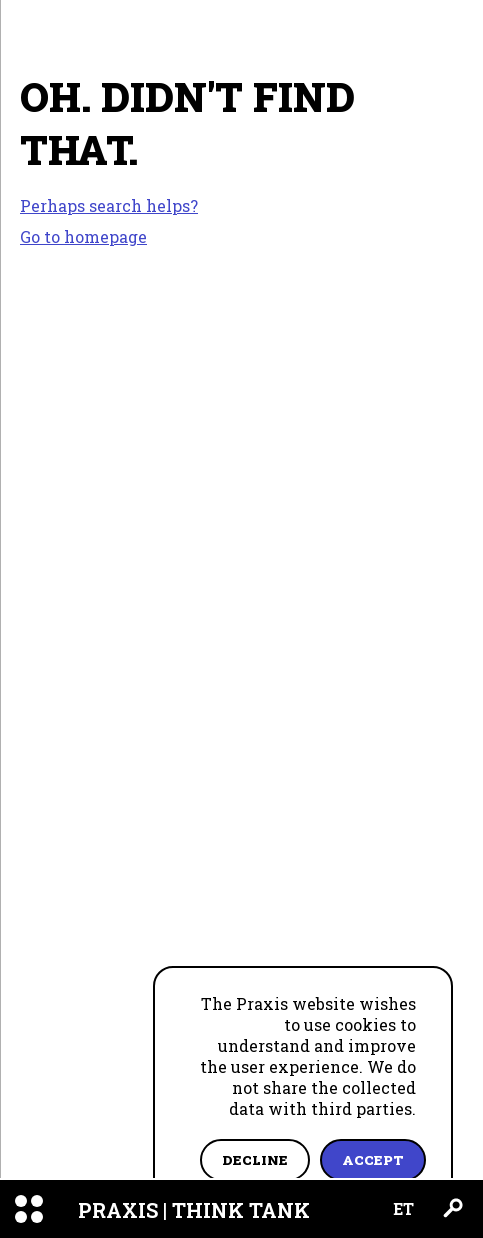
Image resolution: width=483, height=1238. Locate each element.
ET (403, 1208)
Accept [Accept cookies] (373, 1160)
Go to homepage (83, 236)
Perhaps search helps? (109, 206)
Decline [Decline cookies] (255, 1160)
